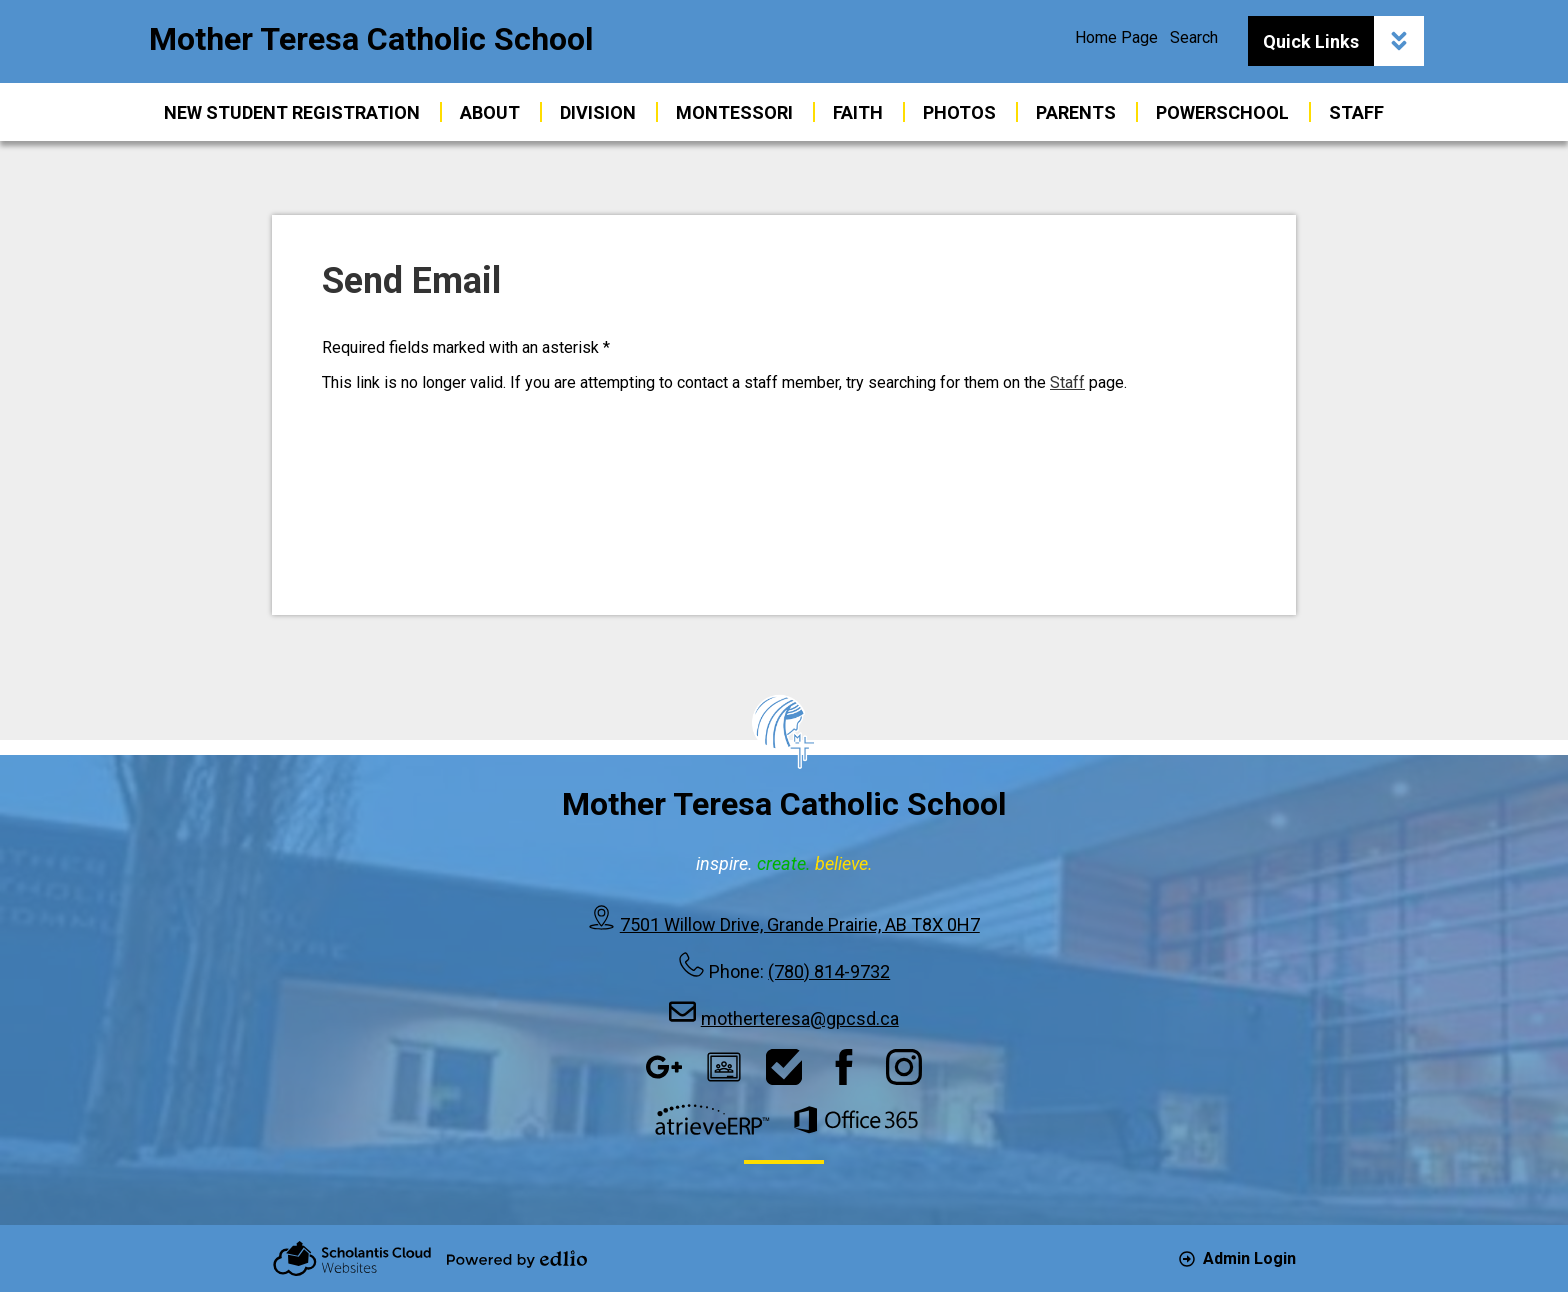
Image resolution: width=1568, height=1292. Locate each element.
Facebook (844, 1067)
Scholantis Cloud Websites (352, 1258)
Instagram (904, 1067)
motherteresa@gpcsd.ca (800, 1018)
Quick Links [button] (1343, 41)
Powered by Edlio (517, 1259)
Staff (1067, 382)
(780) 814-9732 (829, 971)
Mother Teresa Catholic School (371, 39)
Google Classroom (724, 1067)
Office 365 (856, 1120)
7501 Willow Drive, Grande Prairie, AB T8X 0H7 (800, 924)
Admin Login (1237, 1258)
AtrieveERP (712, 1120)
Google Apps (664, 1067)
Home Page (1116, 37)
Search (1194, 37)
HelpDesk (784, 1067)
